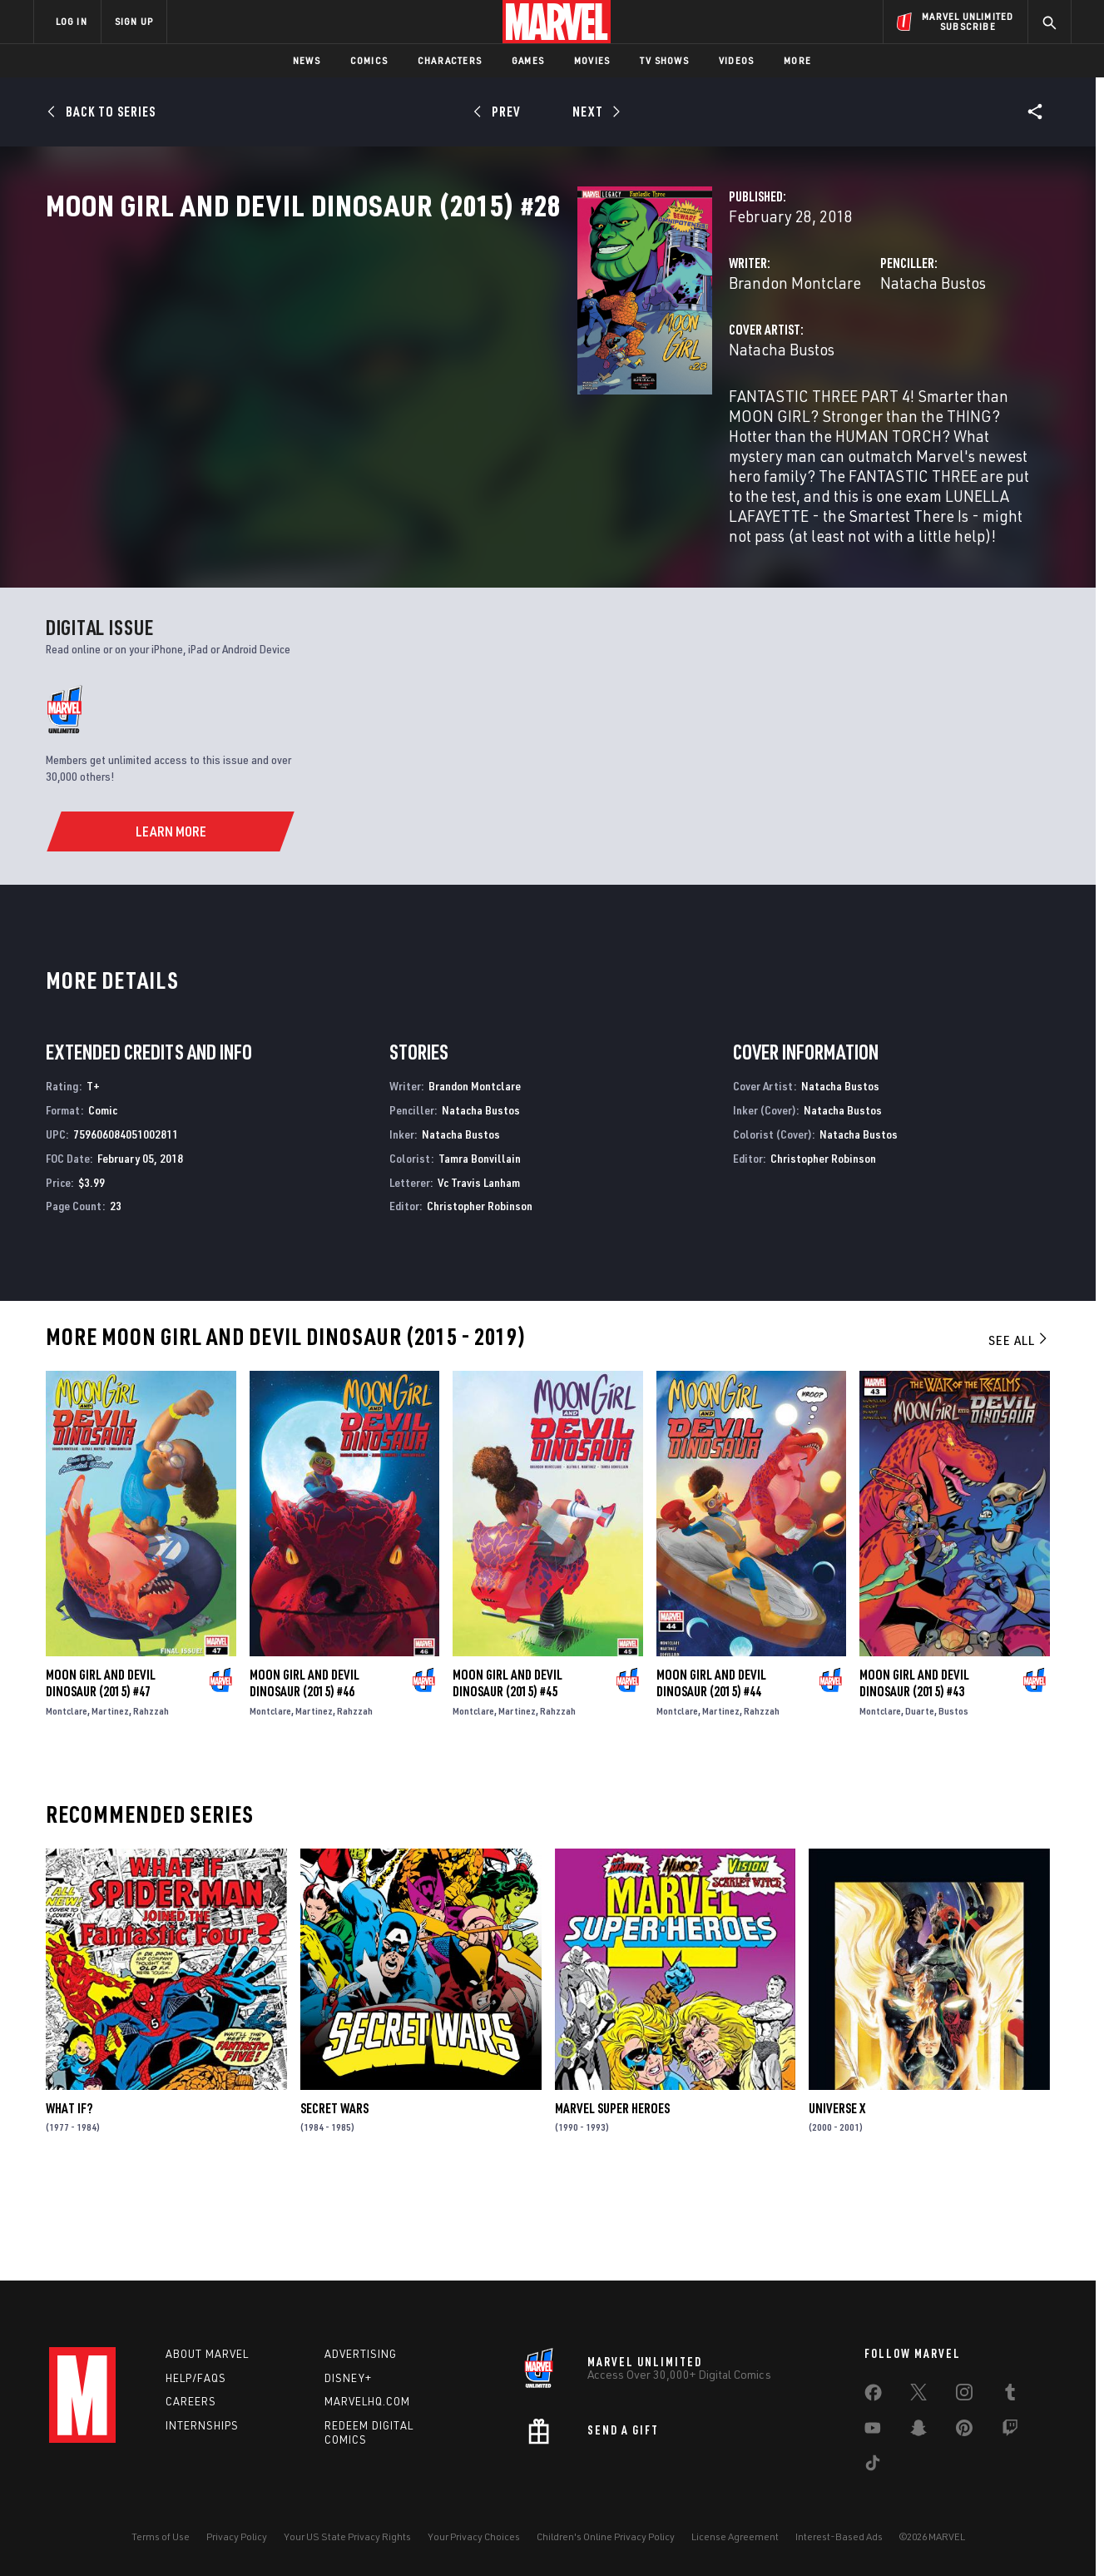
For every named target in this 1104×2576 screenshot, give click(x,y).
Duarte (919, 1800)
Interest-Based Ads (839, 2536)
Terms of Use (160, 2536)
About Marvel (207, 2353)
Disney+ (348, 2378)
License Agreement (735, 2536)
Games (528, 60)
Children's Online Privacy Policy (606, 2536)
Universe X (837, 2197)
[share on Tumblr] (1010, 2395)
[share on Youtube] (872, 2431)
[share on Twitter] (918, 2395)
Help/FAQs (196, 2378)
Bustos (953, 1800)
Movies (592, 60)
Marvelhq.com (367, 2401)
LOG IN (71, 21)
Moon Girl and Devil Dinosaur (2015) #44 (711, 1772)
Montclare (66, 1800)
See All (1019, 1429)
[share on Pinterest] (964, 2431)
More (797, 60)
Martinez (110, 1800)
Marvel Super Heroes (612, 2197)
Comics (369, 60)
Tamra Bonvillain (479, 1247)
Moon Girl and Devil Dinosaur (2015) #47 (101, 1772)
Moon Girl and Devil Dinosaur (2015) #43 (914, 1772)
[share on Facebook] (873, 2396)
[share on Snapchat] (918, 2431)
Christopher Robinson (479, 1295)
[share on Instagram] (964, 2395)
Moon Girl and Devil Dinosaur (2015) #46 (304, 1772)
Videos (736, 60)
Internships (202, 2425)
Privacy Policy (236, 2536)
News (306, 60)
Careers (191, 2401)
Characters (450, 60)
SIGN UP (134, 21)
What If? (69, 2197)
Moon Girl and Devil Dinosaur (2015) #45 (507, 1772)
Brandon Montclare (423, 355)
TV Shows (664, 60)
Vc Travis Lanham (479, 1270)
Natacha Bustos (747, 355)
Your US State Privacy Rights (347, 2536)
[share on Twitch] (1010, 2431)
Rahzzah (151, 1800)
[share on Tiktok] (872, 2466)
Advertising (360, 2353)
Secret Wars (334, 2197)
